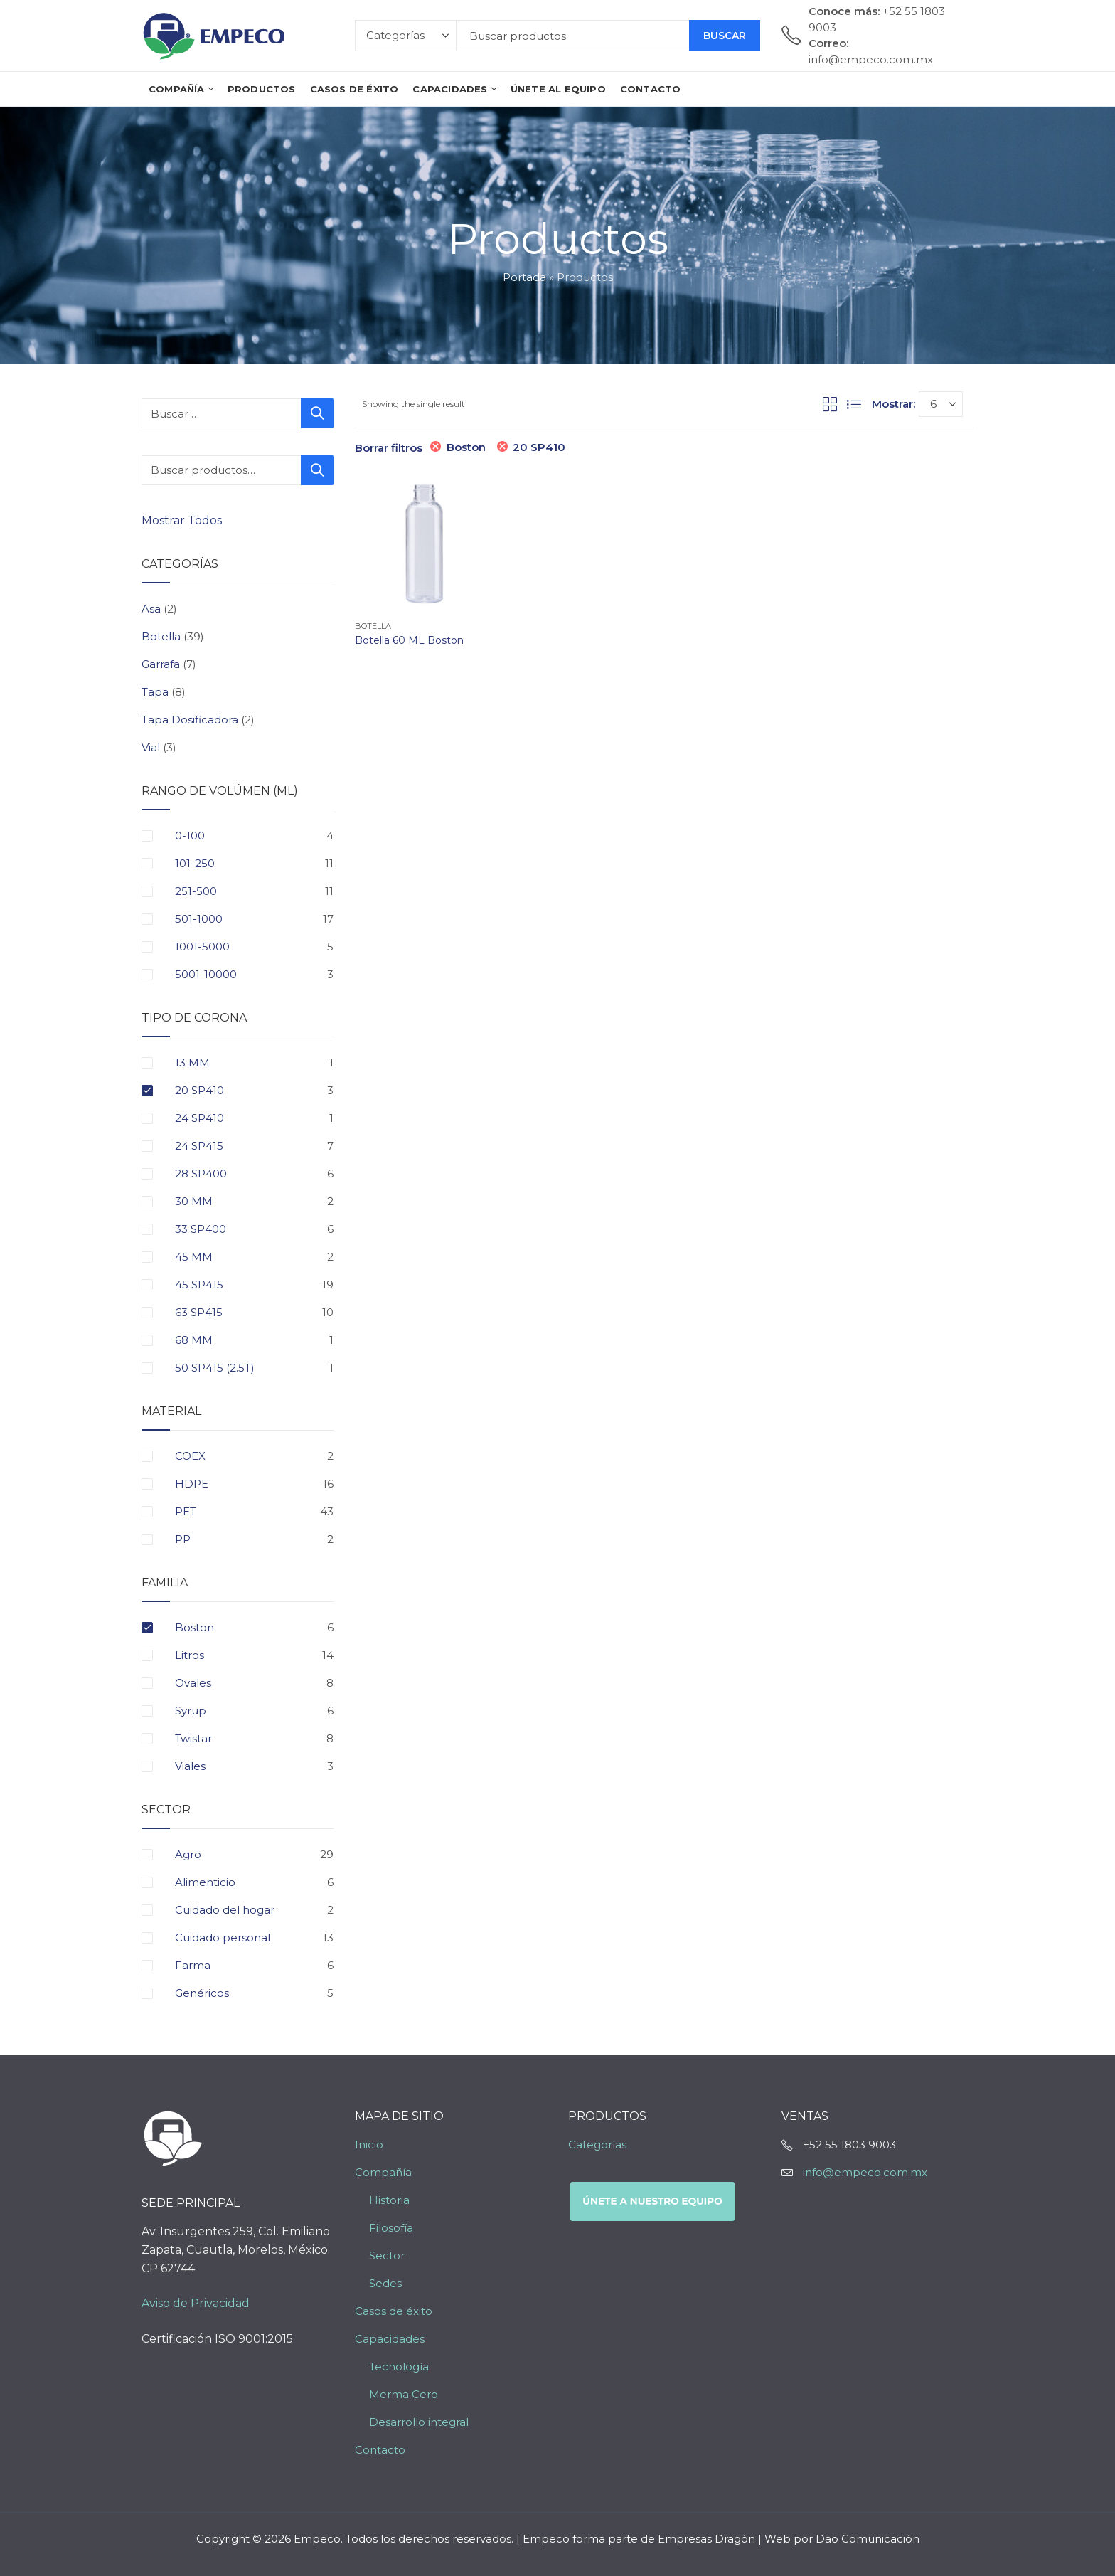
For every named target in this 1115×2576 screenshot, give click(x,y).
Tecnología (399, 2366)
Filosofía (391, 2228)
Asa (151, 608)
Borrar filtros (388, 448)
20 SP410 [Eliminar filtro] (539, 447)
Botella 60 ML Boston (409, 640)
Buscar (724, 35)
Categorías (597, 2144)
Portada (524, 277)
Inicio (369, 2144)
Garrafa (161, 664)
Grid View (830, 404)
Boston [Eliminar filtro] (466, 447)
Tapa (155, 692)
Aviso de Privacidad (196, 2303)
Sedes (385, 2283)
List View (854, 404)
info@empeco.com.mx (865, 2172)
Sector (387, 2255)
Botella (373, 626)
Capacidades (390, 2339)
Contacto (380, 2449)
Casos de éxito (393, 2311)
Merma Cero (403, 2394)
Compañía (383, 2172)
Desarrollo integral (419, 2422)
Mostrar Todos (183, 520)
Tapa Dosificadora (190, 719)
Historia (389, 2200)
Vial (151, 747)
